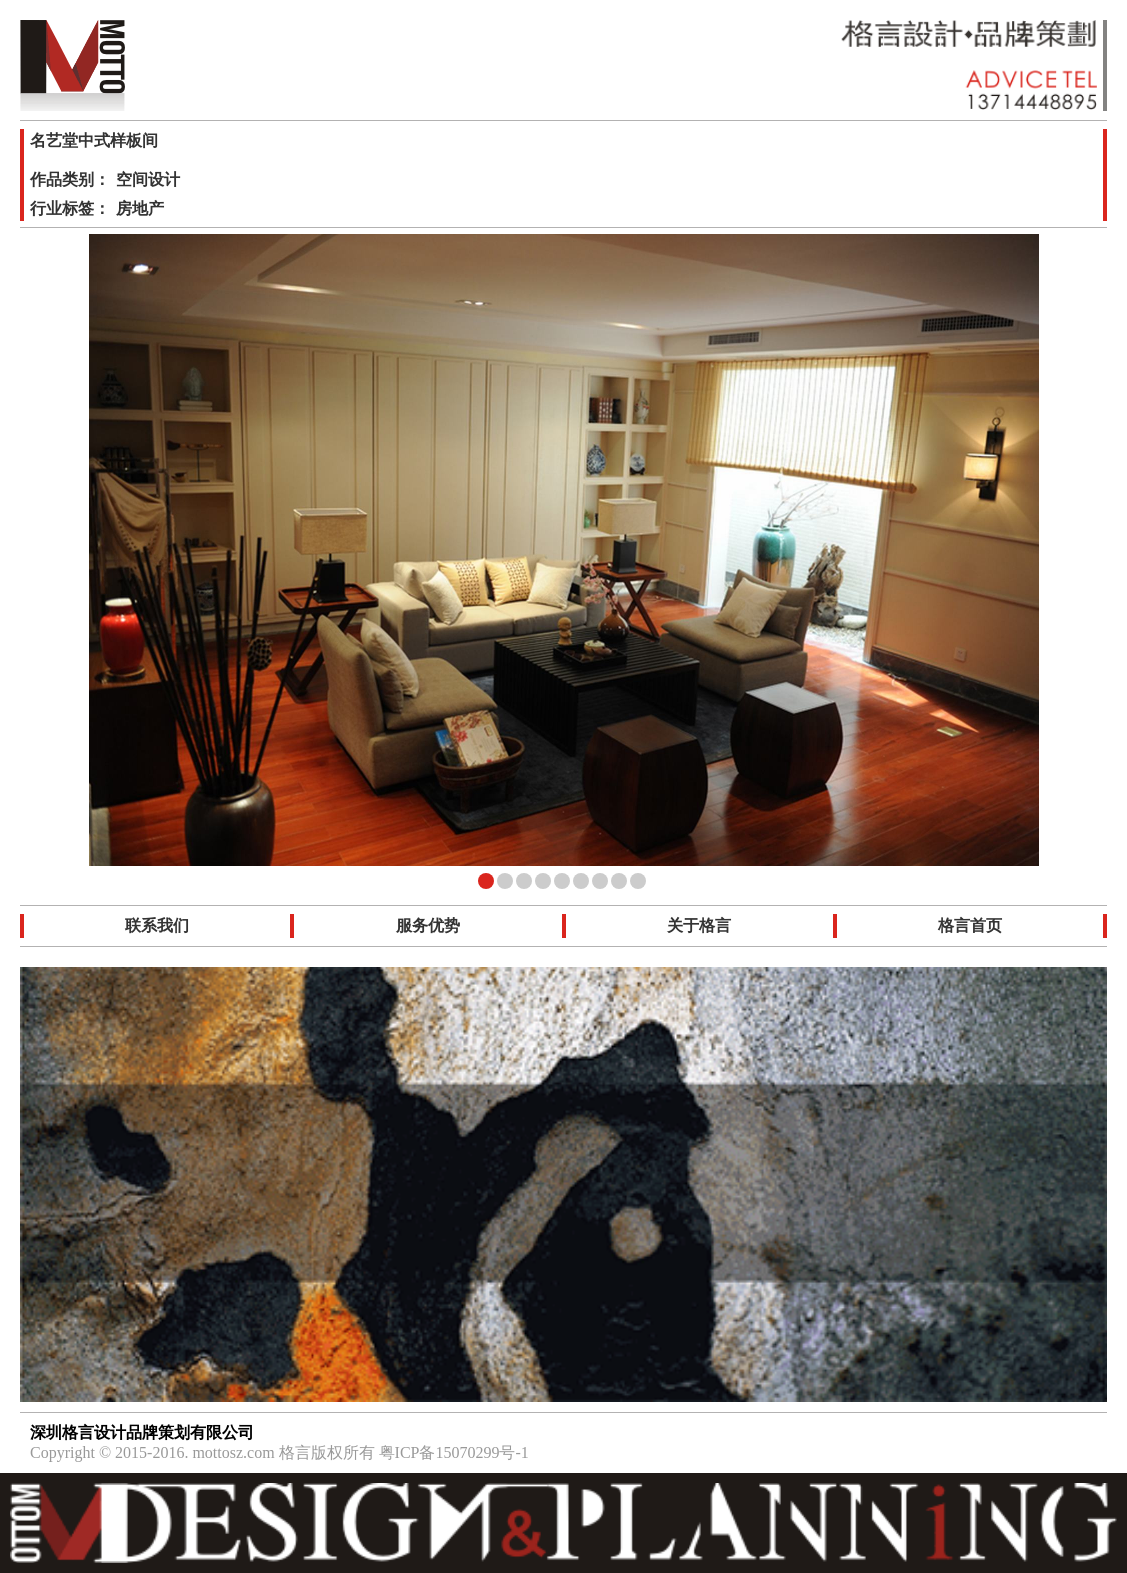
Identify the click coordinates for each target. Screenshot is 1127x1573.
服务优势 (428, 925)
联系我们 (157, 925)
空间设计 (148, 179)
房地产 (140, 208)
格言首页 (970, 925)
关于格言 (699, 925)
